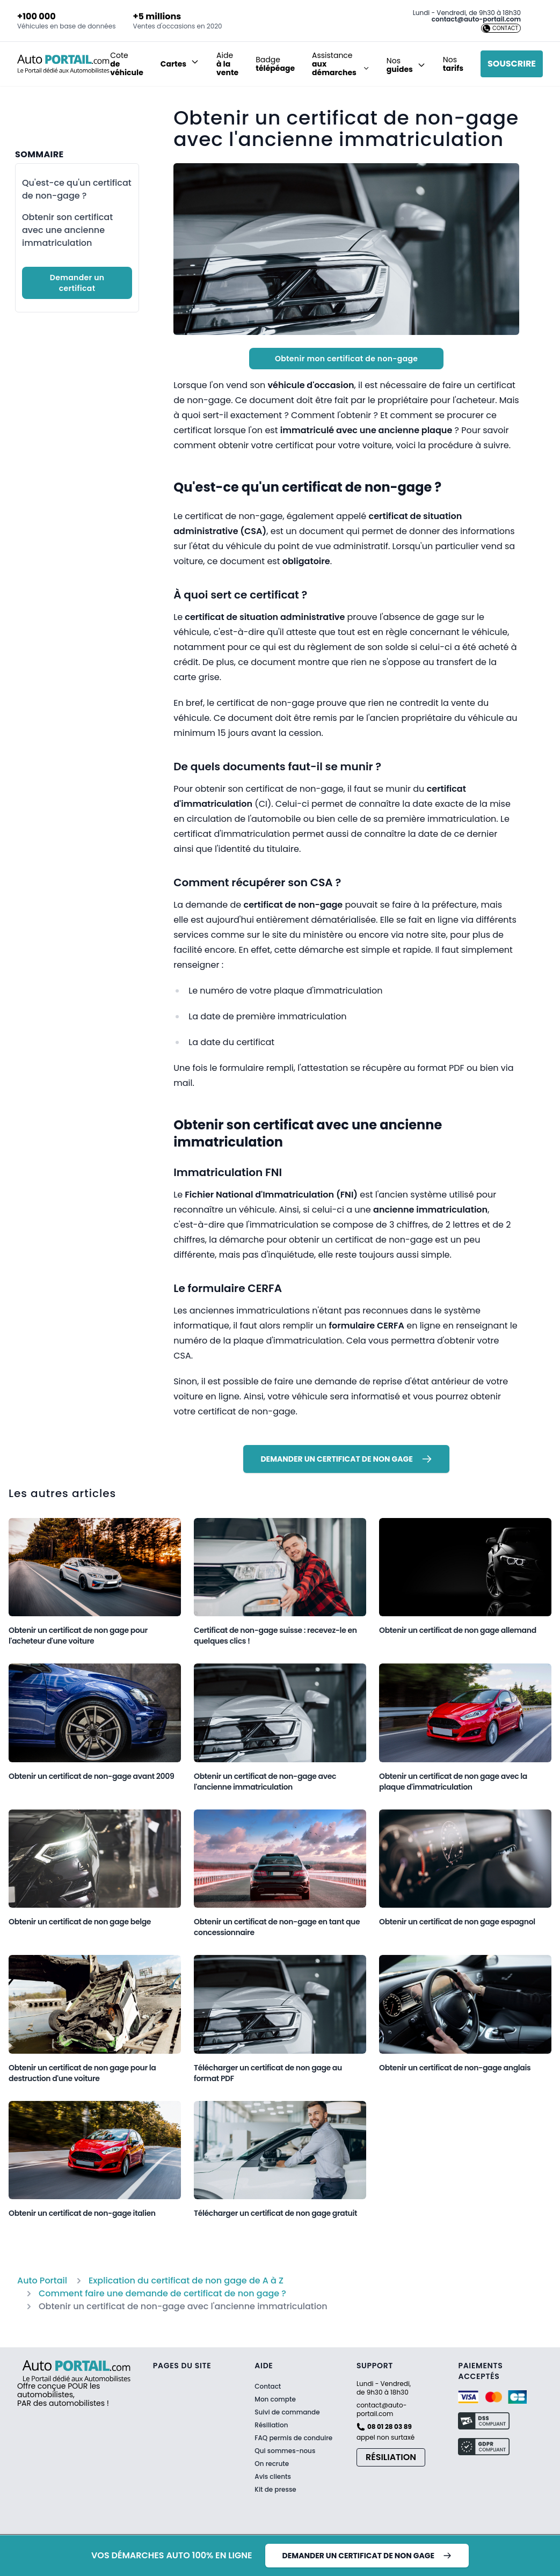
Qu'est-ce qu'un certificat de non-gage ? (77, 189)
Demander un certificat (77, 283)
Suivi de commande (286, 2412)
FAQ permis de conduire (293, 2438)
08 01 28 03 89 (389, 2426)
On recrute (271, 2464)
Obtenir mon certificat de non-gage (346, 358)
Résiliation (271, 2425)
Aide (227, 64)
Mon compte (274, 2399)
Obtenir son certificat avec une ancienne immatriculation (67, 230)
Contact (267, 2386)
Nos (453, 63)
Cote (126, 64)
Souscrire (512, 63)
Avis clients (272, 2476)
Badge (275, 63)
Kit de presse (275, 2489)
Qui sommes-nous (284, 2451)
